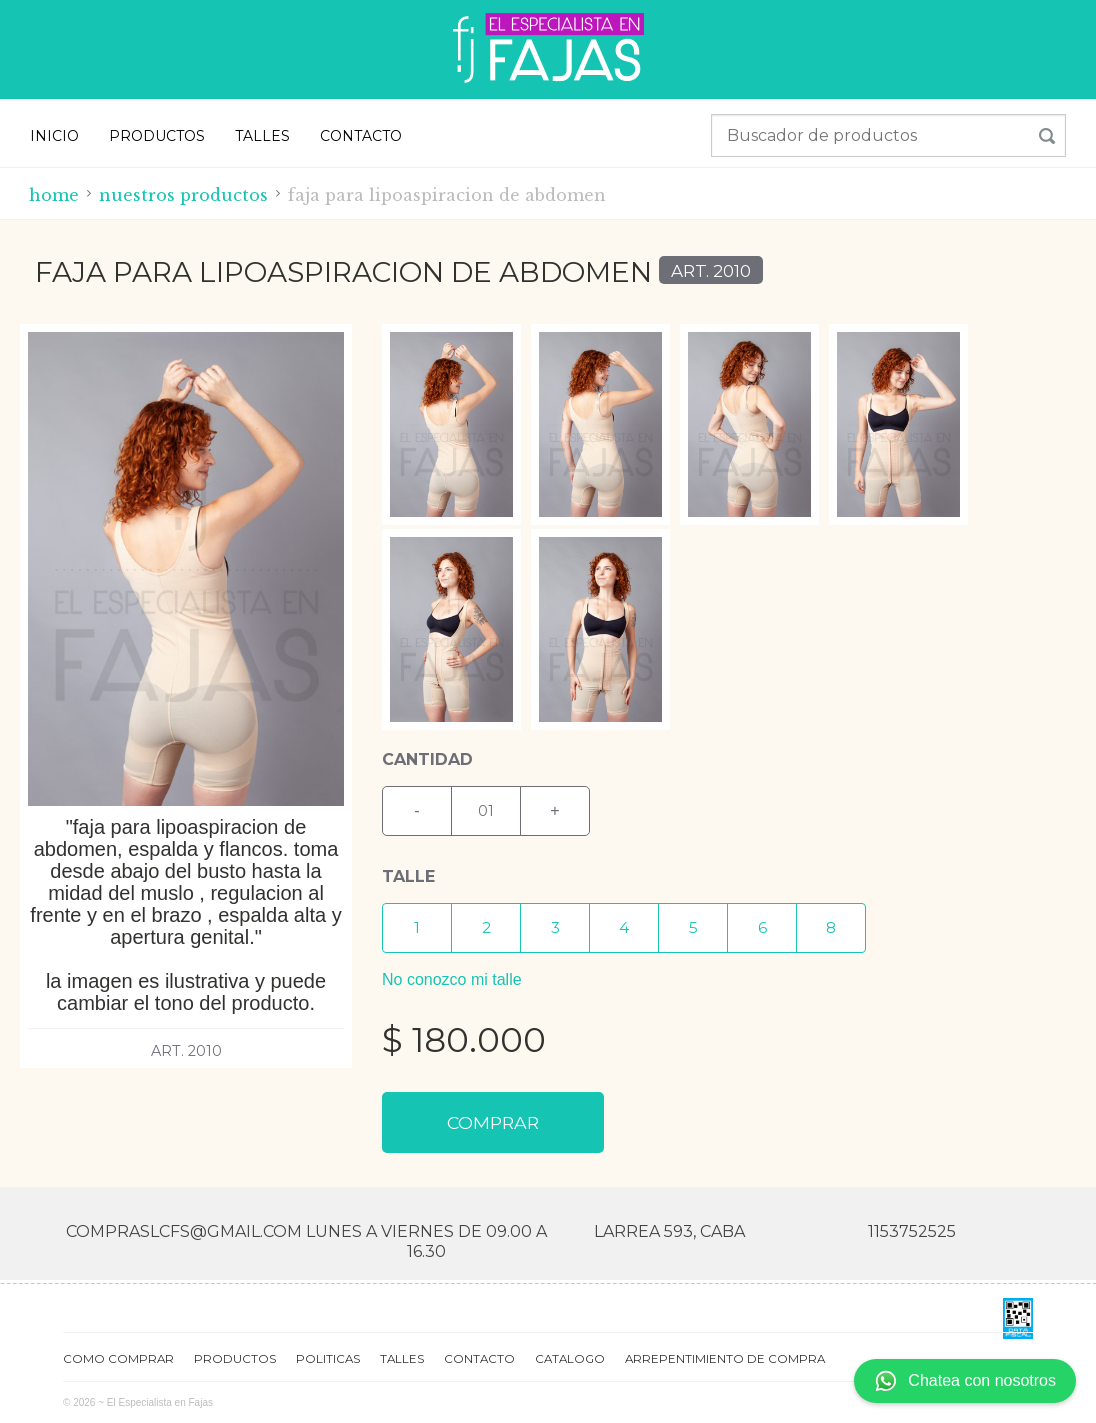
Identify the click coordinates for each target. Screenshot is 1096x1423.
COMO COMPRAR (118, 1358)
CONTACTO (361, 136)
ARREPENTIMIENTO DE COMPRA (725, 1358)
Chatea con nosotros (965, 1381)
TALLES (262, 136)
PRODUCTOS (157, 136)
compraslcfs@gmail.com (184, 1231)
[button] (417, 928)
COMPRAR (493, 1122)
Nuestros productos (183, 195)
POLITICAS (328, 1358)
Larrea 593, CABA (669, 1231)
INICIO (54, 136)
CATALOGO (570, 1358)
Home (54, 195)
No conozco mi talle (452, 979)
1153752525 (912, 1231)
